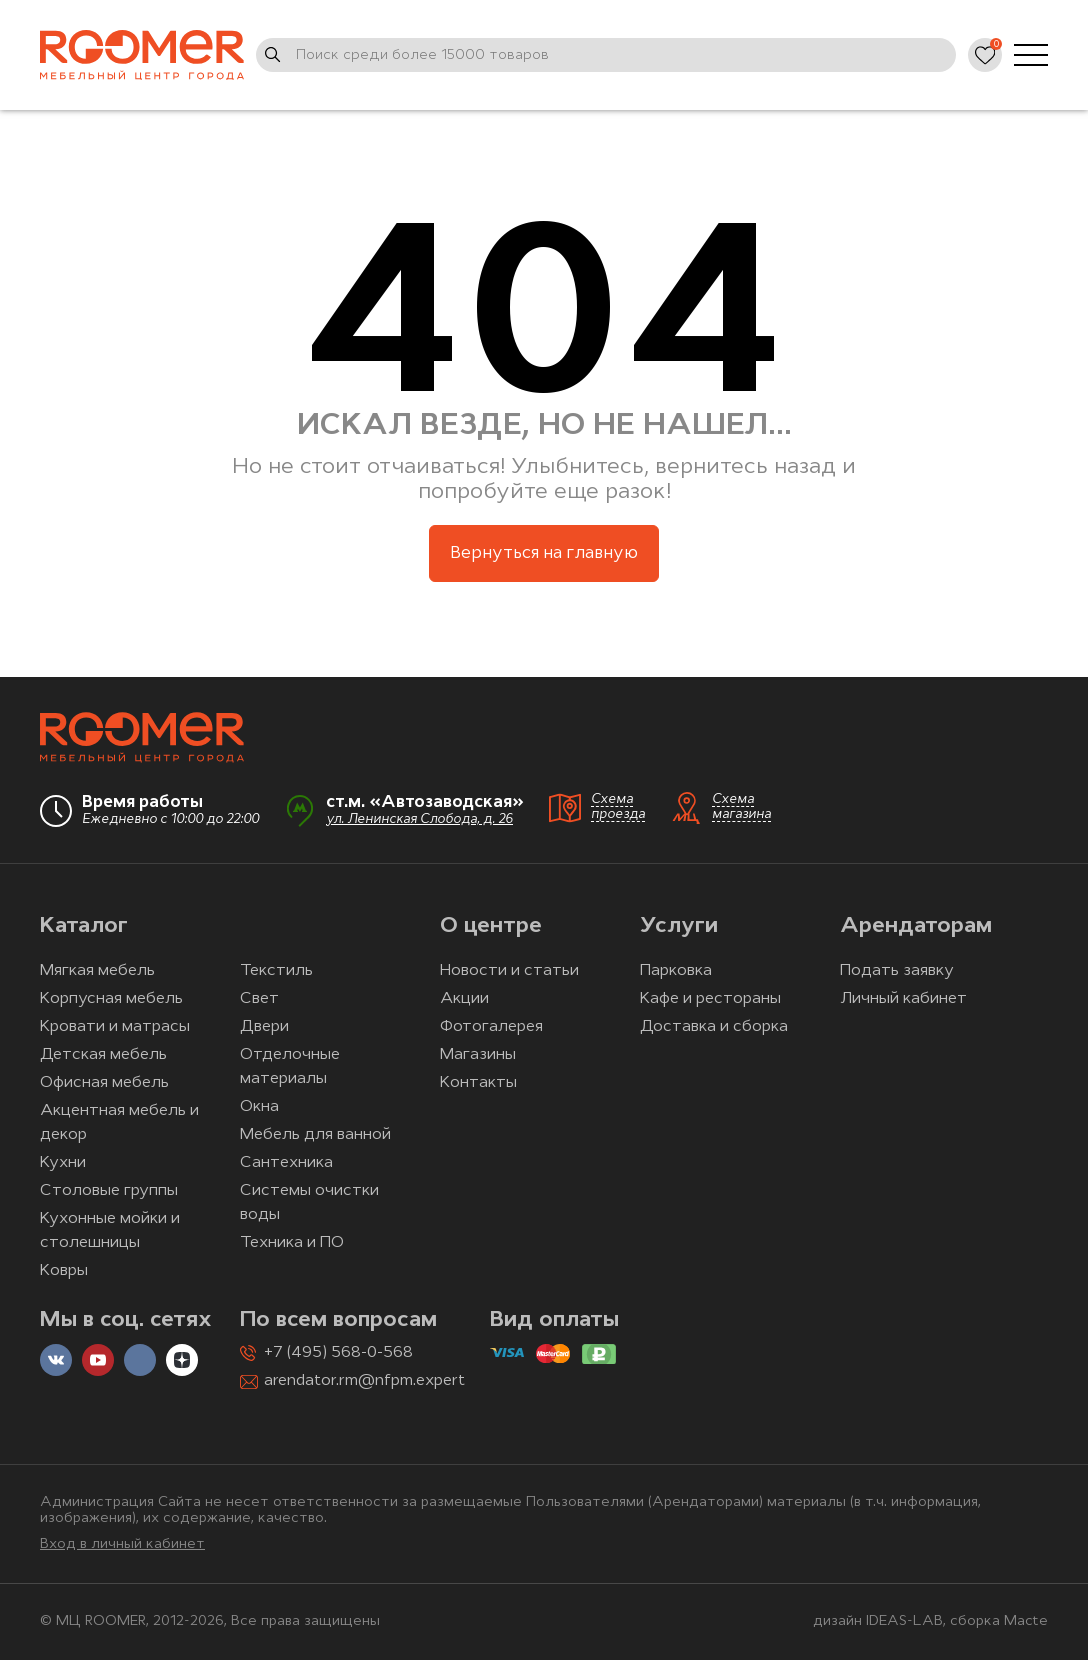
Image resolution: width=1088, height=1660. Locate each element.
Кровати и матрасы (115, 1027)
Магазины (478, 1055)
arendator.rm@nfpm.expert (364, 1381)
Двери (264, 1027)
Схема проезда (618, 807)
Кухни (63, 1163)
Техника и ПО (292, 1243)
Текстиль (276, 971)
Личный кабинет (903, 999)
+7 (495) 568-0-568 (338, 1353)
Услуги (679, 926)
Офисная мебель (104, 1083)
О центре (491, 926)
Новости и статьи (509, 971)
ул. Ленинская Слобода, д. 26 (419, 819)
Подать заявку (897, 971)
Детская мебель (103, 1055)
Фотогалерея (491, 1027)
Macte (1026, 1621)
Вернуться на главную (544, 553)
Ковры (64, 1271)
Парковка (676, 971)
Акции (464, 999)
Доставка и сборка (714, 1027)
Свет (259, 999)
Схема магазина (741, 807)
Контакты (478, 1083)
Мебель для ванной (315, 1135)
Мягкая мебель (97, 971)
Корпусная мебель (111, 999)
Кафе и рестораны (710, 999)
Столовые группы (109, 1191)
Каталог (84, 926)
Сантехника (286, 1163)
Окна (259, 1107)
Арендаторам (916, 926)
